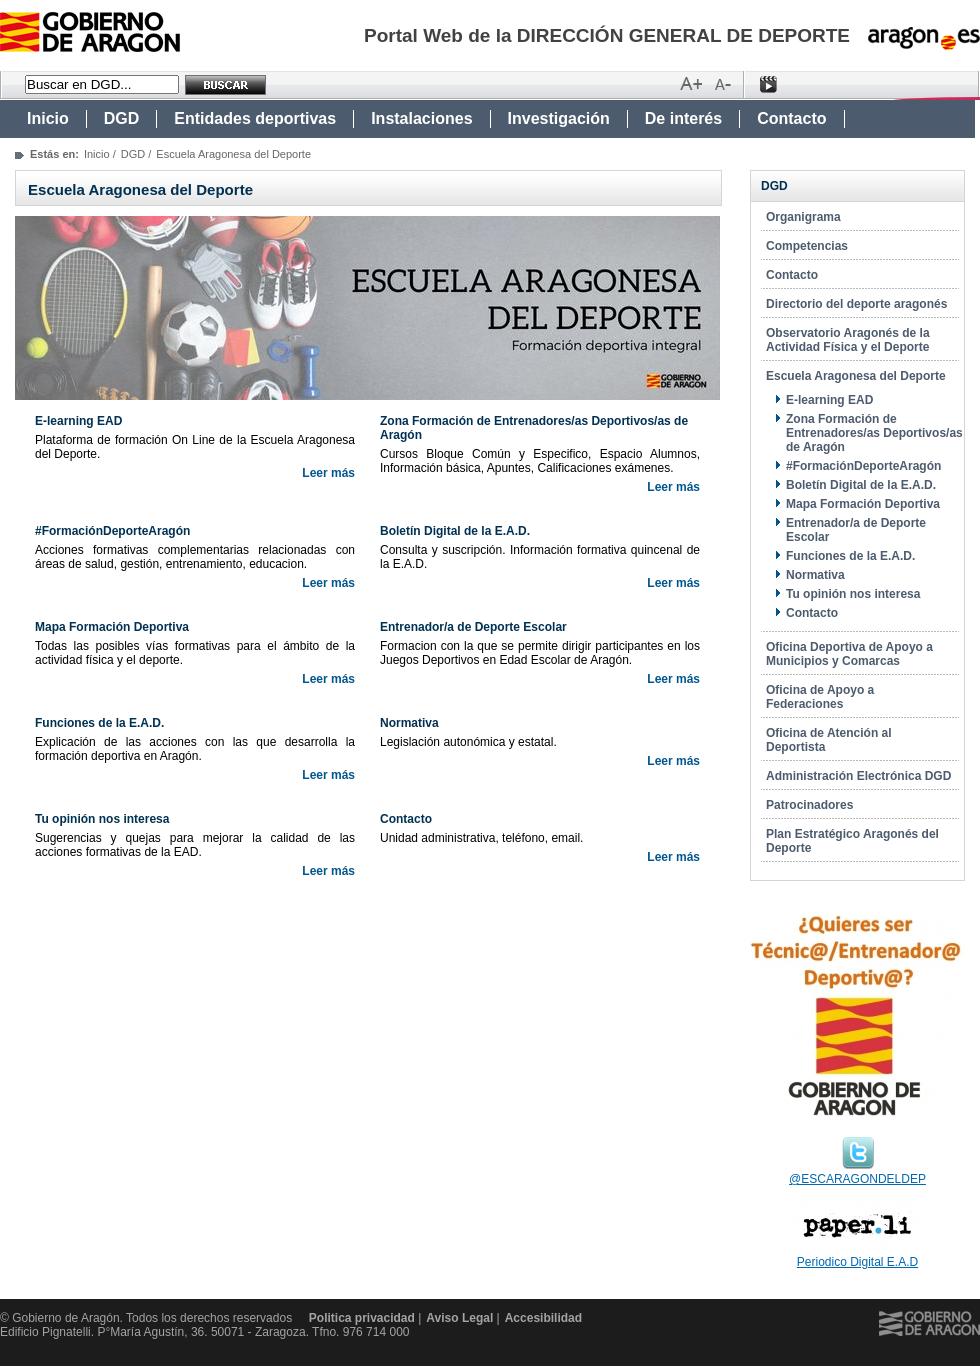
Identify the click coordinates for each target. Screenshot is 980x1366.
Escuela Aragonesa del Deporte (856, 376)
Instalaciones (421, 118)
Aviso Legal (459, 1318)
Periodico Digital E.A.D (857, 1262)
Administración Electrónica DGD (858, 776)
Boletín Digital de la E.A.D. (861, 485)
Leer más (328, 473)
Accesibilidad (543, 1318)
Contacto (791, 118)
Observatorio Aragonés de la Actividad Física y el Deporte (848, 340)
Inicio (48, 118)
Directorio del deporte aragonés (856, 304)
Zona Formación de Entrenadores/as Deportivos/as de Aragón (874, 433)
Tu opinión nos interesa (853, 594)
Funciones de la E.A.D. (850, 556)
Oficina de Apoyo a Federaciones (820, 697)
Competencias (807, 246)
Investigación (559, 118)
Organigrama (803, 217)
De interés (683, 118)
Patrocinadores (809, 805)
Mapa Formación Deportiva (863, 504)
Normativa (815, 575)
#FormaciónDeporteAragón (863, 466)
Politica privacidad (362, 1318)
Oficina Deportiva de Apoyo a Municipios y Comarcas (849, 654)
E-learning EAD (829, 400)
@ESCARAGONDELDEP (857, 1179)
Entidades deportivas (255, 118)
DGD (122, 118)
